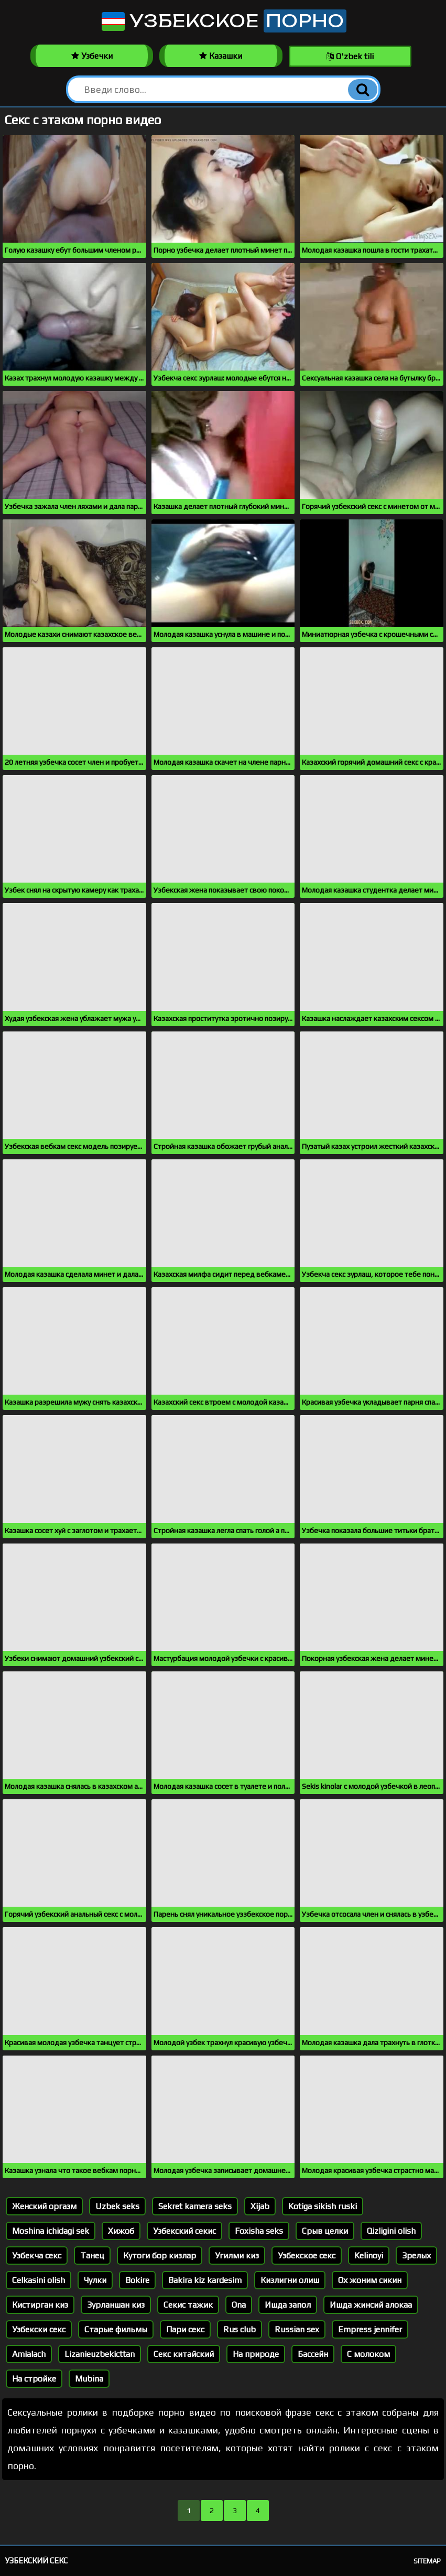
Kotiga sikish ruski (322, 2206)
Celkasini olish (38, 2280)
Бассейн (313, 2354)
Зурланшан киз (116, 2305)
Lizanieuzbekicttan (99, 2354)
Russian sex (297, 2329)
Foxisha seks (259, 2231)
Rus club (239, 2329)
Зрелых (416, 2255)
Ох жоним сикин (369, 2280)
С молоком (368, 2354)
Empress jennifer (370, 2329)
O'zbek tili (350, 56)
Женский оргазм (44, 2206)
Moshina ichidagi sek (50, 2231)
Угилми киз (237, 2255)
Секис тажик (188, 2305)
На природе (256, 2354)
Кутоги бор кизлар (159, 2255)
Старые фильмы (115, 2329)
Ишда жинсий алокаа (371, 2305)
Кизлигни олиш (289, 2280)
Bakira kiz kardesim (205, 2280)
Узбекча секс (36, 2255)
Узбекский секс (36, 2560)
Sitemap (427, 2561)
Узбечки (92, 56)
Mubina (89, 2379)
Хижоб (121, 2231)
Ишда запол (288, 2305)
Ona (239, 2305)
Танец (92, 2255)
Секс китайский (184, 2354)
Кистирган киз (40, 2305)
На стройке (34, 2379)
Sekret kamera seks (195, 2206)
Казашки (220, 56)
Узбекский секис (184, 2231)
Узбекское (223, 20)
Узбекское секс (306, 2255)
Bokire (137, 2280)
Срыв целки (325, 2231)
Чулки (95, 2280)
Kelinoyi (368, 2255)
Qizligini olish (391, 2231)
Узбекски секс (39, 2329)
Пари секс (185, 2329)
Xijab (260, 2206)
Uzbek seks (117, 2206)
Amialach (29, 2354)
